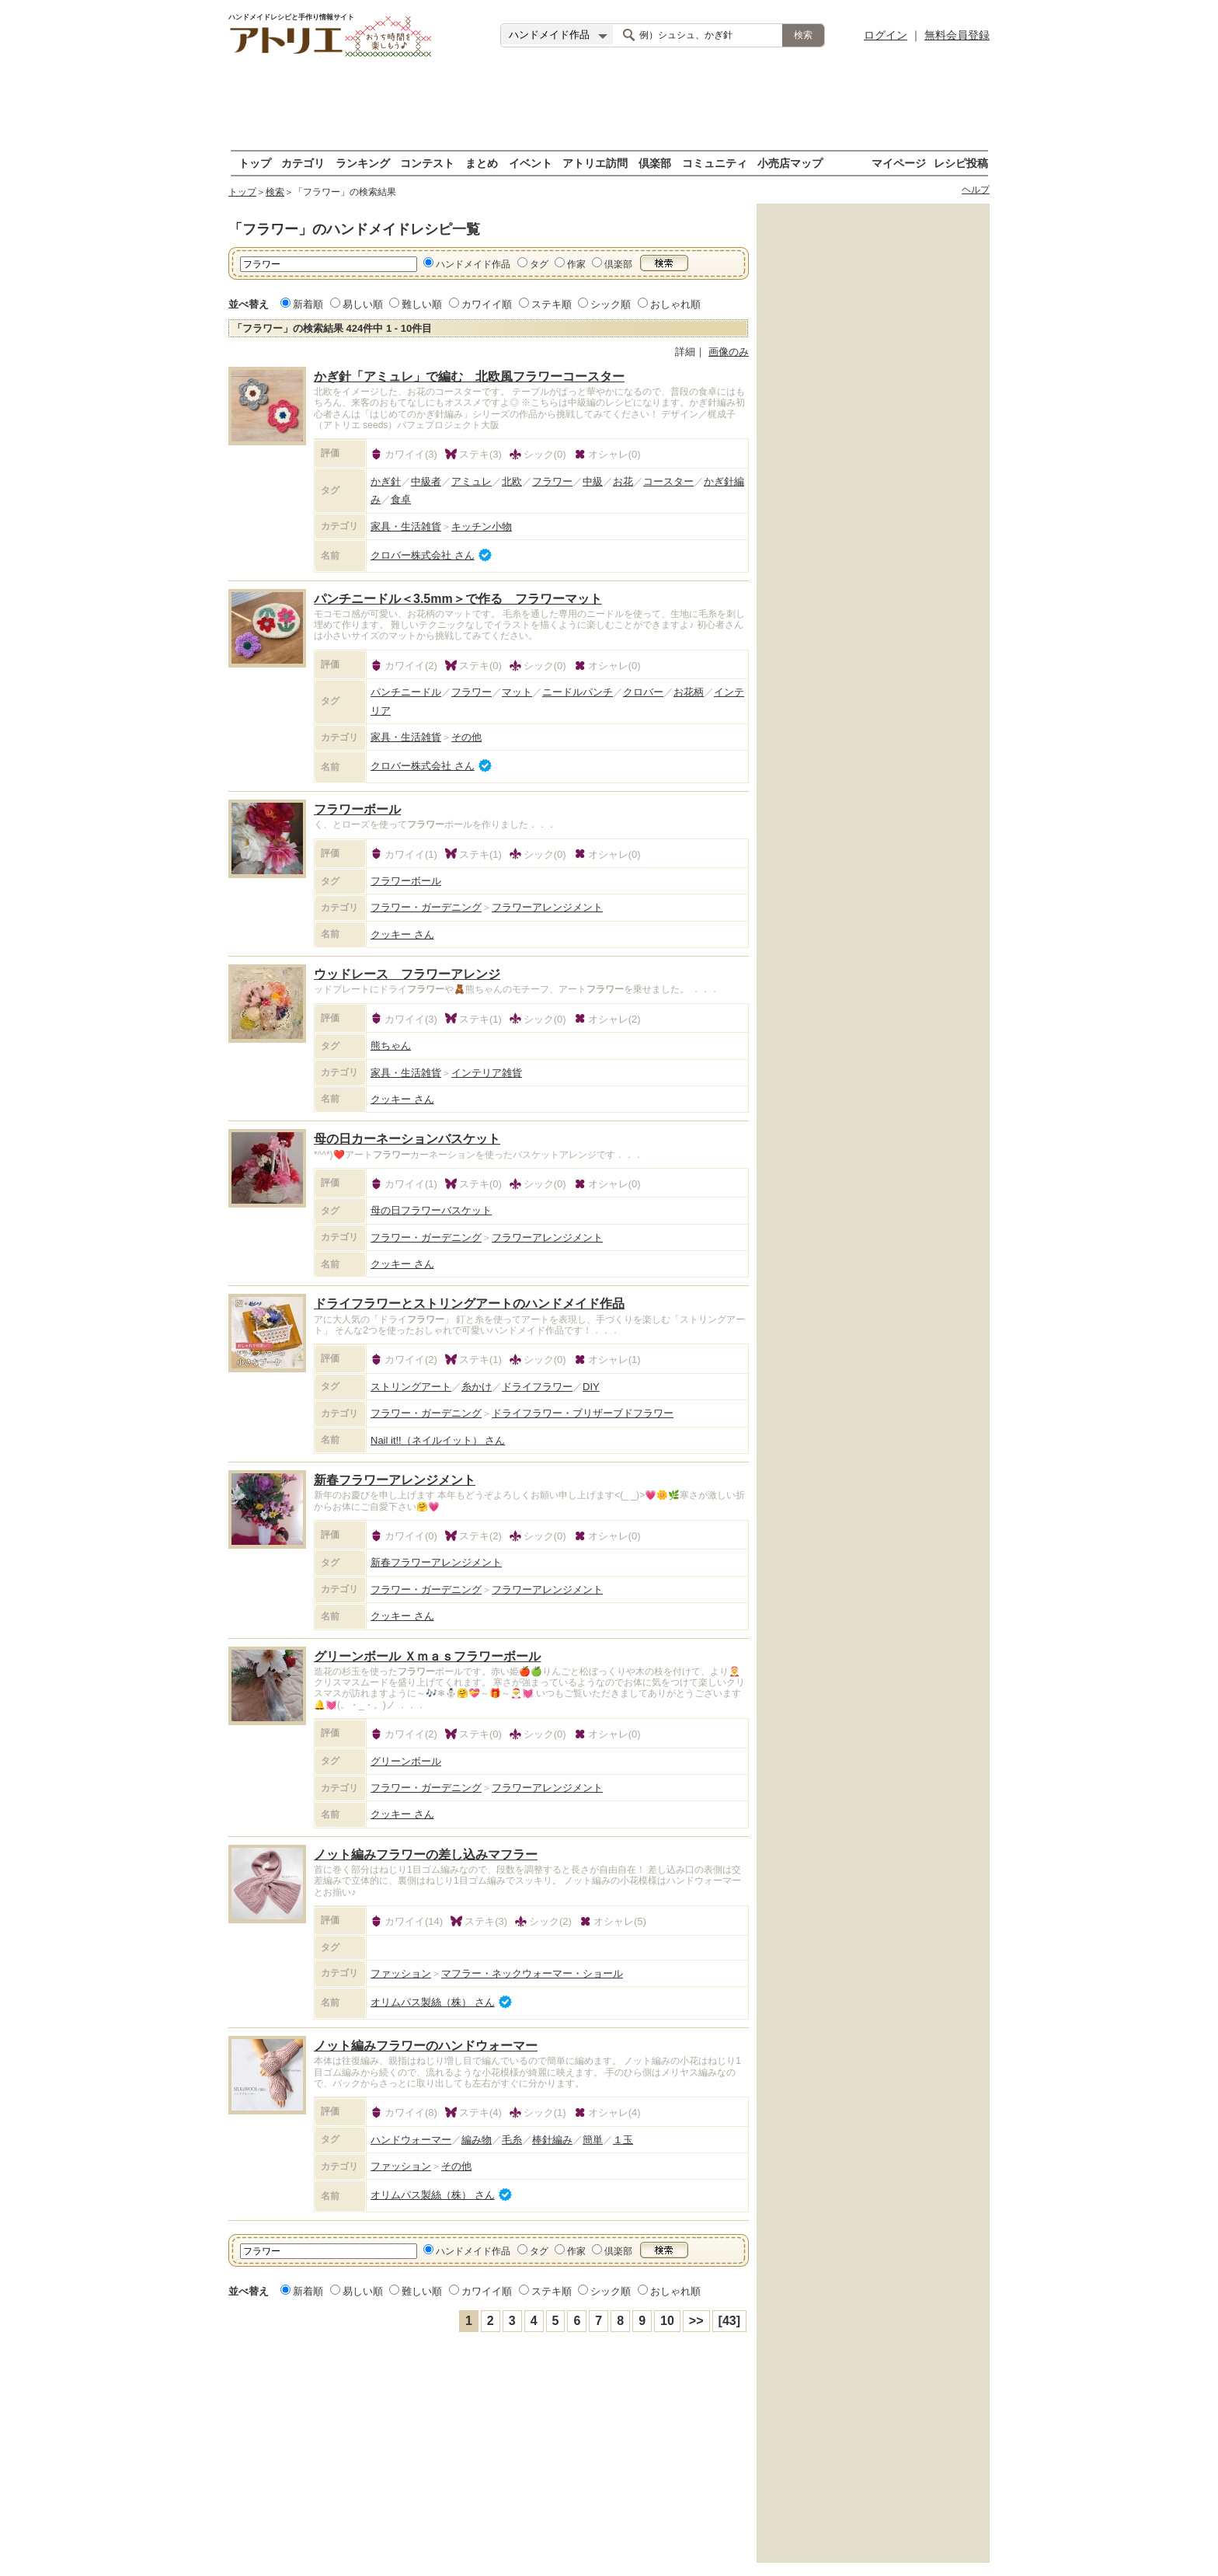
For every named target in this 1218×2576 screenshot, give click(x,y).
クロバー (643, 692)
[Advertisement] (609, 105)
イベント (530, 162)
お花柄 (688, 692)
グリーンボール (406, 1761)
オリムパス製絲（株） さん (433, 2002)
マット (517, 692)
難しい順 (422, 304)
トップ (254, 162)
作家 (576, 264)
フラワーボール (357, 809)
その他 (466, 737)
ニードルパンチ (577, 692)
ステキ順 (551, 304)
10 (667, 2320)
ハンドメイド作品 (473, 264)
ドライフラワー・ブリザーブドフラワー (582, 1413)
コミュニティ (714, 162)
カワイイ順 (486, 304)
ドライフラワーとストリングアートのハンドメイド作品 (469, 1303)
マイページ (899, 162)
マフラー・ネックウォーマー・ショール (532, 1973)
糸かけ (476, 1387)
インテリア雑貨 (486, 1073)
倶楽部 (655, 162)
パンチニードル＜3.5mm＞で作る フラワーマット (458, 598)
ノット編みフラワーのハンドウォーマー (426, 2045)
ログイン (885, 35)
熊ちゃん (391, 1045)
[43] (729, 2320)
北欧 (512, 481)
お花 (623, 481)
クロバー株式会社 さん (423, 555)
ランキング (363, 162)
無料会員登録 (957, 35)
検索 (275, 191)
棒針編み (552, 2140)
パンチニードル (406, 692)
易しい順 (363, 304)
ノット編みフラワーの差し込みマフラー (426, 1854)
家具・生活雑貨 (406, 526)
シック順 (610, 304)
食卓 (401, 499)
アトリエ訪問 (595, 162)
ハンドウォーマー (411, 2140)
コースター (668, 481)
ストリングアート (411, 1387)
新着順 (308, 304)
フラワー (552, 481)
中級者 (426, 481)
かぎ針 (386, 481)
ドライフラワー (537, 1387)
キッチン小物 (481, 526)
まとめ (481, 162)
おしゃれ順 (675, 304)
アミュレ (471, 481)
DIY (591, 1387)
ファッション (401, 1973)
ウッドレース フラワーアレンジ (407, 974)
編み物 (476, 2140)
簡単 (593, 2140)
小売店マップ (790, 162)
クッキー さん (402, 934)
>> (696, 2320)
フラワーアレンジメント (547, 907)
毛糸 (512, 2140)
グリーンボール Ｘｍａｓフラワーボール (427, 1656)
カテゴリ (303, 162)
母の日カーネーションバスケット (407, 1138)
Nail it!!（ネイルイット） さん (438, 1440)
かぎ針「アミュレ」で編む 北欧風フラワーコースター (469, 376)
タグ (539, 264)
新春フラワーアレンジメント (394, 1480)
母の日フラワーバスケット (431, 1210)
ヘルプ (976, 189)
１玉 (623, 2140)
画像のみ (728, 351)
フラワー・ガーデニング (426, 907)
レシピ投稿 (961, 162)
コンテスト (427, 162)
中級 (593, 481)
